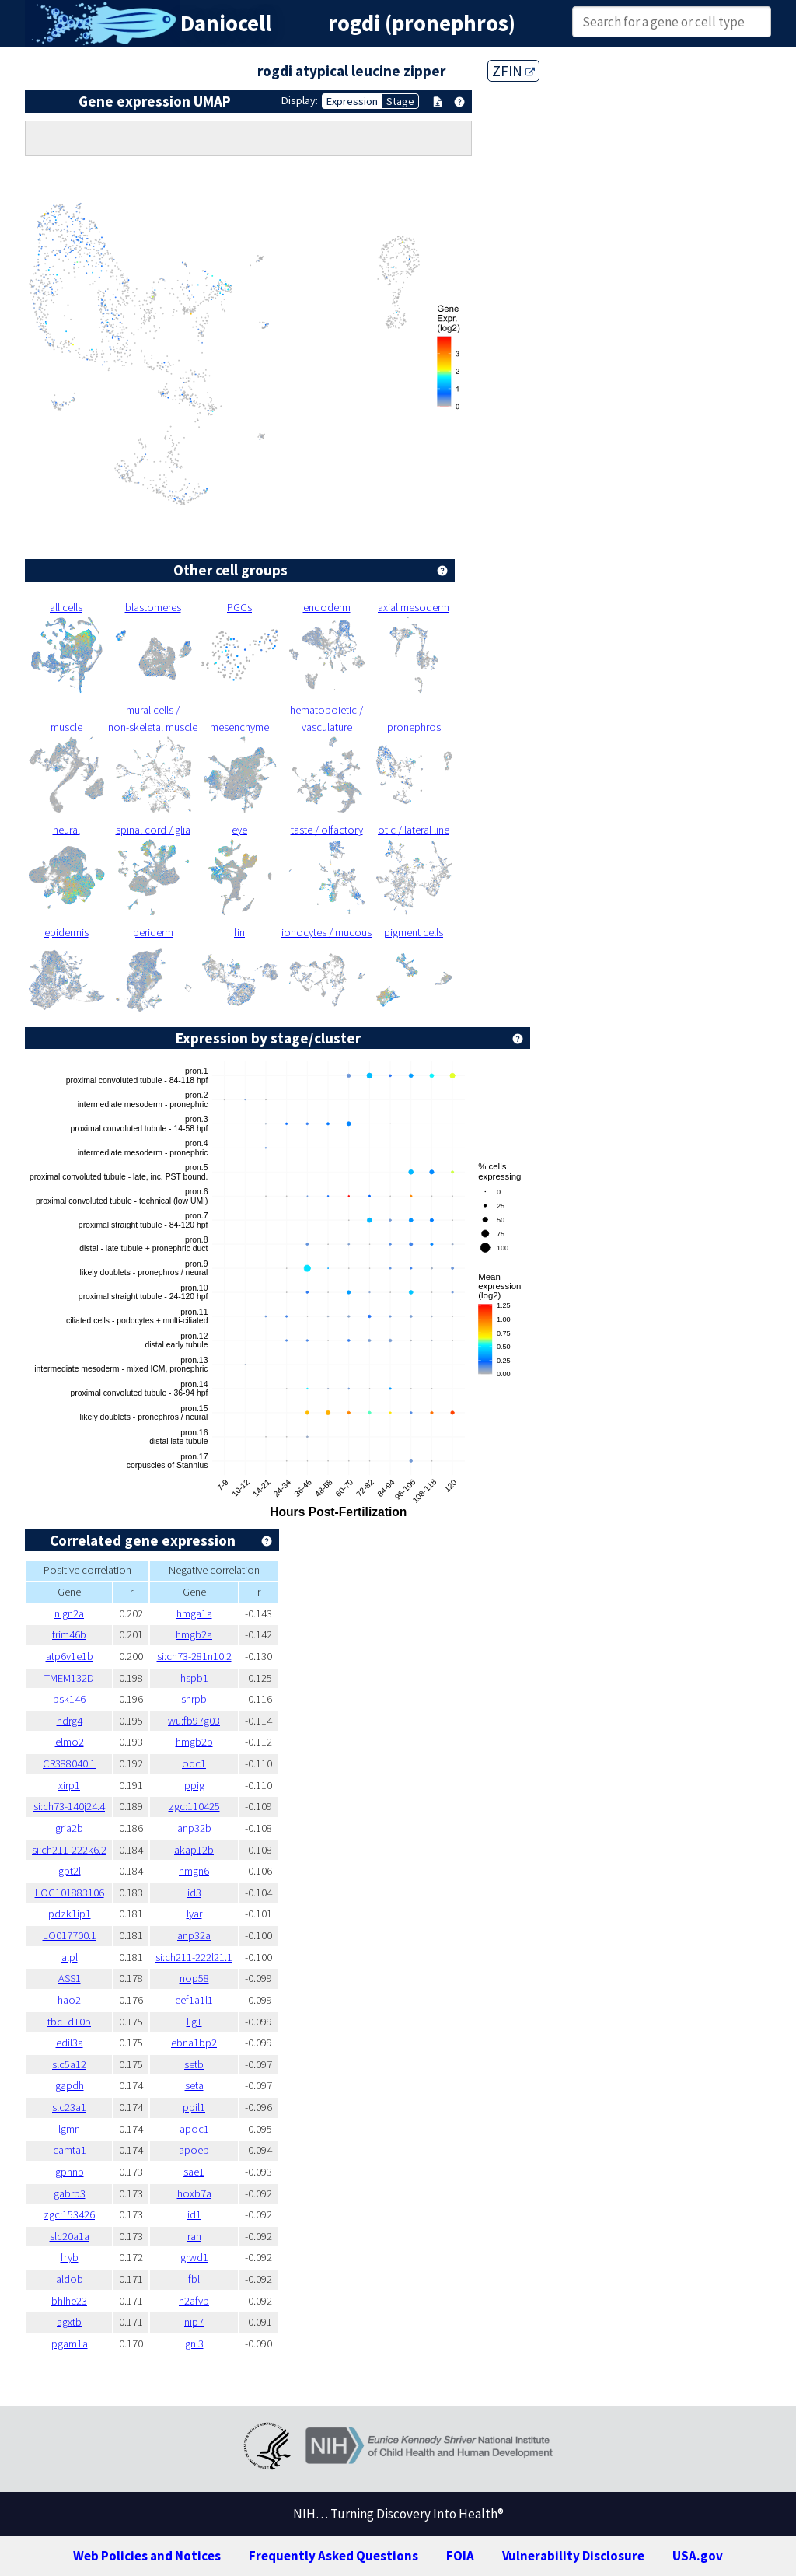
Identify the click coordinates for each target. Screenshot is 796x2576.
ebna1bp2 (194, 2043)
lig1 (194, 2022)
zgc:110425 (194, 1806)
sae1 (193, 2172)
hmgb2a (194, 1634)
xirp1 (69, 1785)
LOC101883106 (69, 1893)
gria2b (69, 1828)
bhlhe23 (69, 2301)
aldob (69, 2279)
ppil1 (194, 2107)
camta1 (69, 2150)
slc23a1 (69, 2107)
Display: (299, 100)
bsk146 (69, 1699)
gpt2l (69, 1871)
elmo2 (69, 1742)
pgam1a (69, 2344)
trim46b (69, 1634)
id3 (194, 1893)
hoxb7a (194, 2193)
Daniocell (225, 23)
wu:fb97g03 (194, 1721)
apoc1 (194, 2129)
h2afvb (194, 2301)
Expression (352, 101)
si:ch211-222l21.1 (193, 1957)
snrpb (194, 1699)
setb (194, 2064)
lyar (194, 1914)
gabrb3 (70, 2193)
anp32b (194, 1828)
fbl (194, 2279)
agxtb (69, 2322)
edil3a (69, 2043)
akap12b (194, 1850)
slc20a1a (69, 2236)
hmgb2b (194, 1742)
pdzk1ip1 (69, 1914)
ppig (194, 1785)
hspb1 (194, 1678)
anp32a (194, 1935)
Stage (400, 101)
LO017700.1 (69, 1935)
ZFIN (513, 70)
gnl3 (194, 2344)
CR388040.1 (69, 1763)
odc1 (194, 1763)
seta (194, 2085)
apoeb (194, 2150)
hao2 (69, 2000)
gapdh (69, 2085)
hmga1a (194, 1613)
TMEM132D (69, 1678)
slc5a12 (69, 2064)
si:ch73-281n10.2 (194, 1656)
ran (194, 2236)
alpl (69, 1957)
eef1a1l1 (194, 2000)
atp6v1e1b (69, 1656)
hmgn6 (194, 1871)
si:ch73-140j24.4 (69, 1806)
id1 (194, 2214)
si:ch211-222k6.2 (69, 1850)
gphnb (69, 2172)
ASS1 (69, 1978)
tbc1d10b (69, 2022)
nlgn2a (69, 1613)
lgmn (69, 2129)
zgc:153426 (69, 2214)
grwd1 (194, 2257)
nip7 (194, 2322)
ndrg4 (69, 1721)
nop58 (194, 1978)
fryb (70, 2257)
